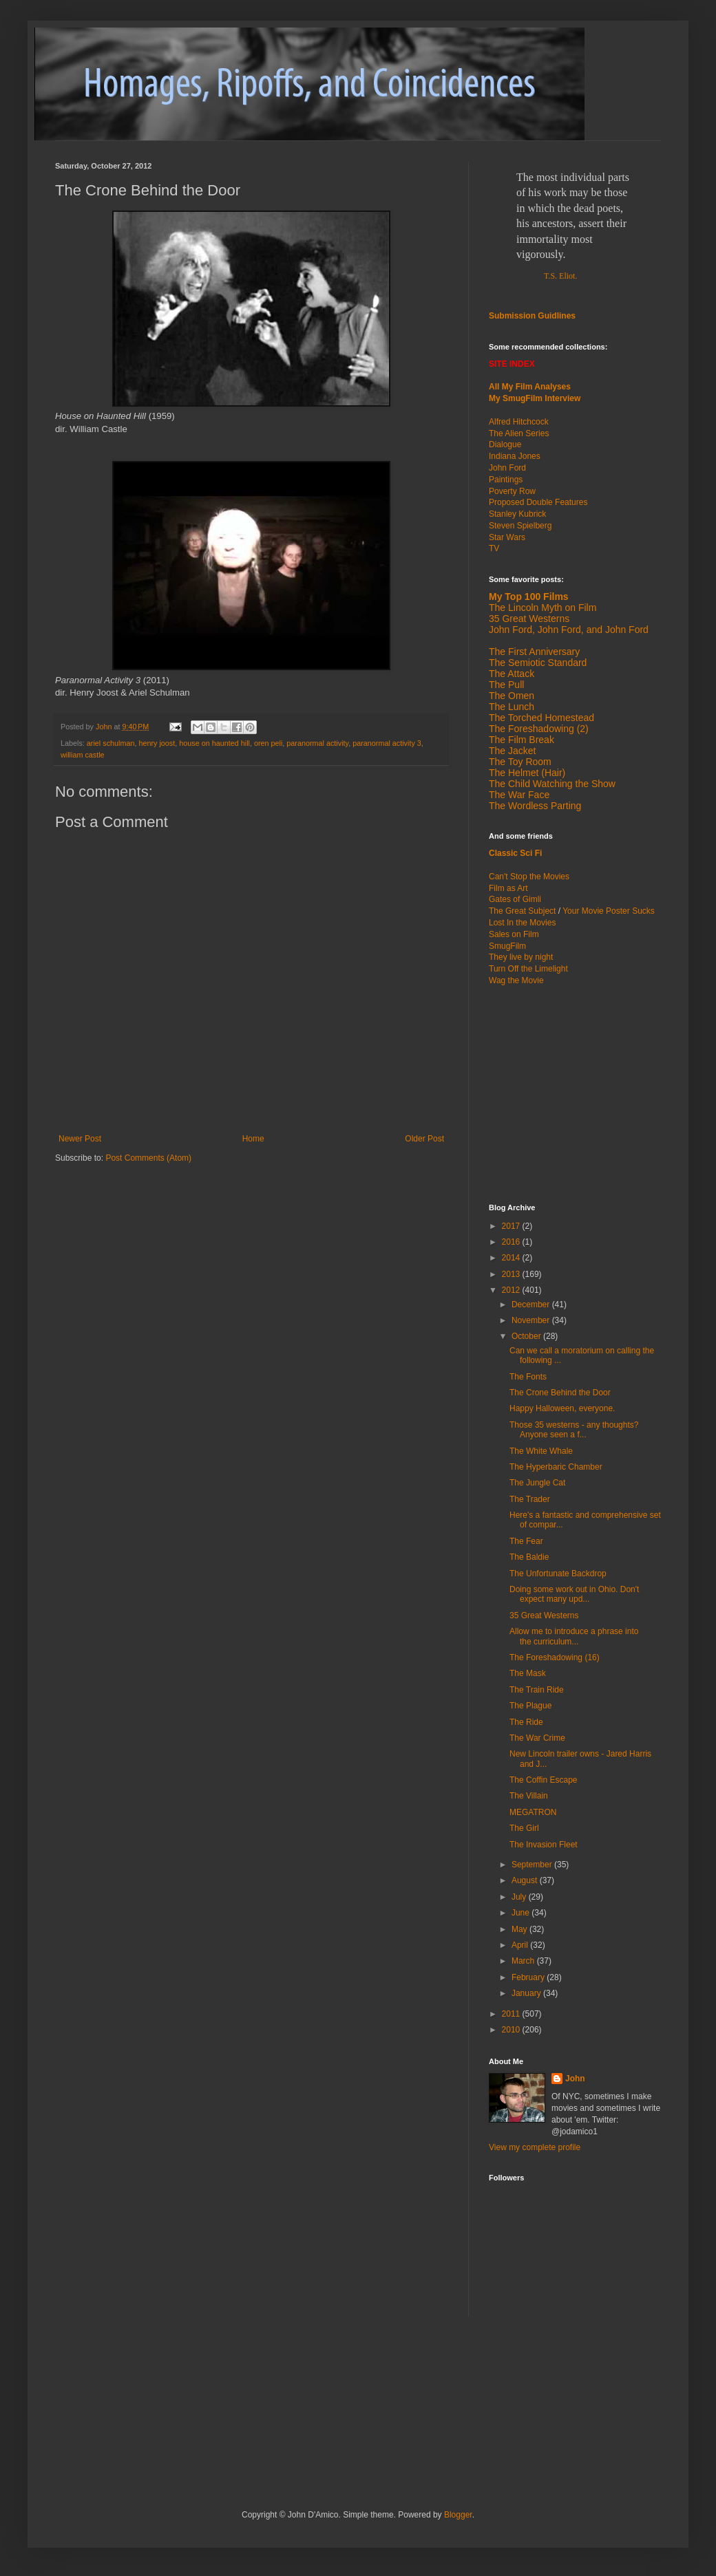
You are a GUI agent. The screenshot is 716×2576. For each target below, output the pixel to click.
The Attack (511, 673)
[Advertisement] (575, 1093)
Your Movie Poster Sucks (608, 911)
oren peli (268, 743)
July (520, 1897)
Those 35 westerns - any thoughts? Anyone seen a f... (573, 1429)
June (521, 1913)
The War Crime (537, 1738)
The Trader (529, 1499)
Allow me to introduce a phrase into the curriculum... (573, 1636)
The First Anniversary (534, 651)
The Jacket (512, 750)
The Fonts (528, 1377)
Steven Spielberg (520, 525)
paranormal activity (317, 743)
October (527, 1336)
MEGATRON (532, 1812)
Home (253, 1139)
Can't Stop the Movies (529, 876)
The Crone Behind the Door (560, 1392)
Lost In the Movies (522, 922)
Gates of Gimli (515, 899)
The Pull (506, 684)
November (532, 1320)
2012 (512, 1290)
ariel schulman (111, 743)
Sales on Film (514, 934)
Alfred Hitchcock (519, 422)
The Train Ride (536, 1690)
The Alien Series (519, 433)
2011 (512, 2014)
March (524, 1961)
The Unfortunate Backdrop (558, 1573)
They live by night (521, 957)
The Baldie (529, 1557)
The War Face (519, 794)
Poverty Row (512, 491)
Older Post (424, 1139)
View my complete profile (534, 2147)
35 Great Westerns (529, 618)
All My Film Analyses (530, 386)
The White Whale (541, 1451)
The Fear (526, 1541)
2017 (512, 1226)
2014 (512, 1258)
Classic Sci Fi (515, 853)
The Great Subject (522, 911)
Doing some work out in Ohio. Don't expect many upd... (574, 1594)
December (532, 1304)
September (533, 1864)
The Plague (530, 1705)
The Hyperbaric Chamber (555, 1467)
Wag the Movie (516, 980)
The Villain (528, 1796)
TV (494, 548)
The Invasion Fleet (543, 1844)
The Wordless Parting (535, 805)
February (529, 1977)
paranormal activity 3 (386, 743)
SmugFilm (507, 946)
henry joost (156, 743)
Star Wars (507, 537)
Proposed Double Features (538, 502)
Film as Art (508, 888)
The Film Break (521, 739)
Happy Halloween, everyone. (562, 1408)
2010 (512, 2030)
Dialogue (505, 444)
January (527, 1993)
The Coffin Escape (543, 1780)
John (575, 2078)
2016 (512, 1242)
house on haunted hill (214, 743)
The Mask (527, 1673)
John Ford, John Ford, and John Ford (569, 629)
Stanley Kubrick (517, 514)
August (526, 1880)
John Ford (507, 468)
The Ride (526, 1722)
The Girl (524, 1828)
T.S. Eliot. (560, 276)
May (520, 1929)
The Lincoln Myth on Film (542, 607)
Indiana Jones (514, 456)
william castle (83, 755)
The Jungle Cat (537, 1483)
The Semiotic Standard (538, 662)
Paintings (506, 479)
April (521, 1945)
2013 (512, 1274)
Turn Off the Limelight (528, 969)
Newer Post (80, 1139)
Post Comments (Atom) (148, 1158)
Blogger (458, 2515)
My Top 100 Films (529, 596)
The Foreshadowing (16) (554, 1657)
